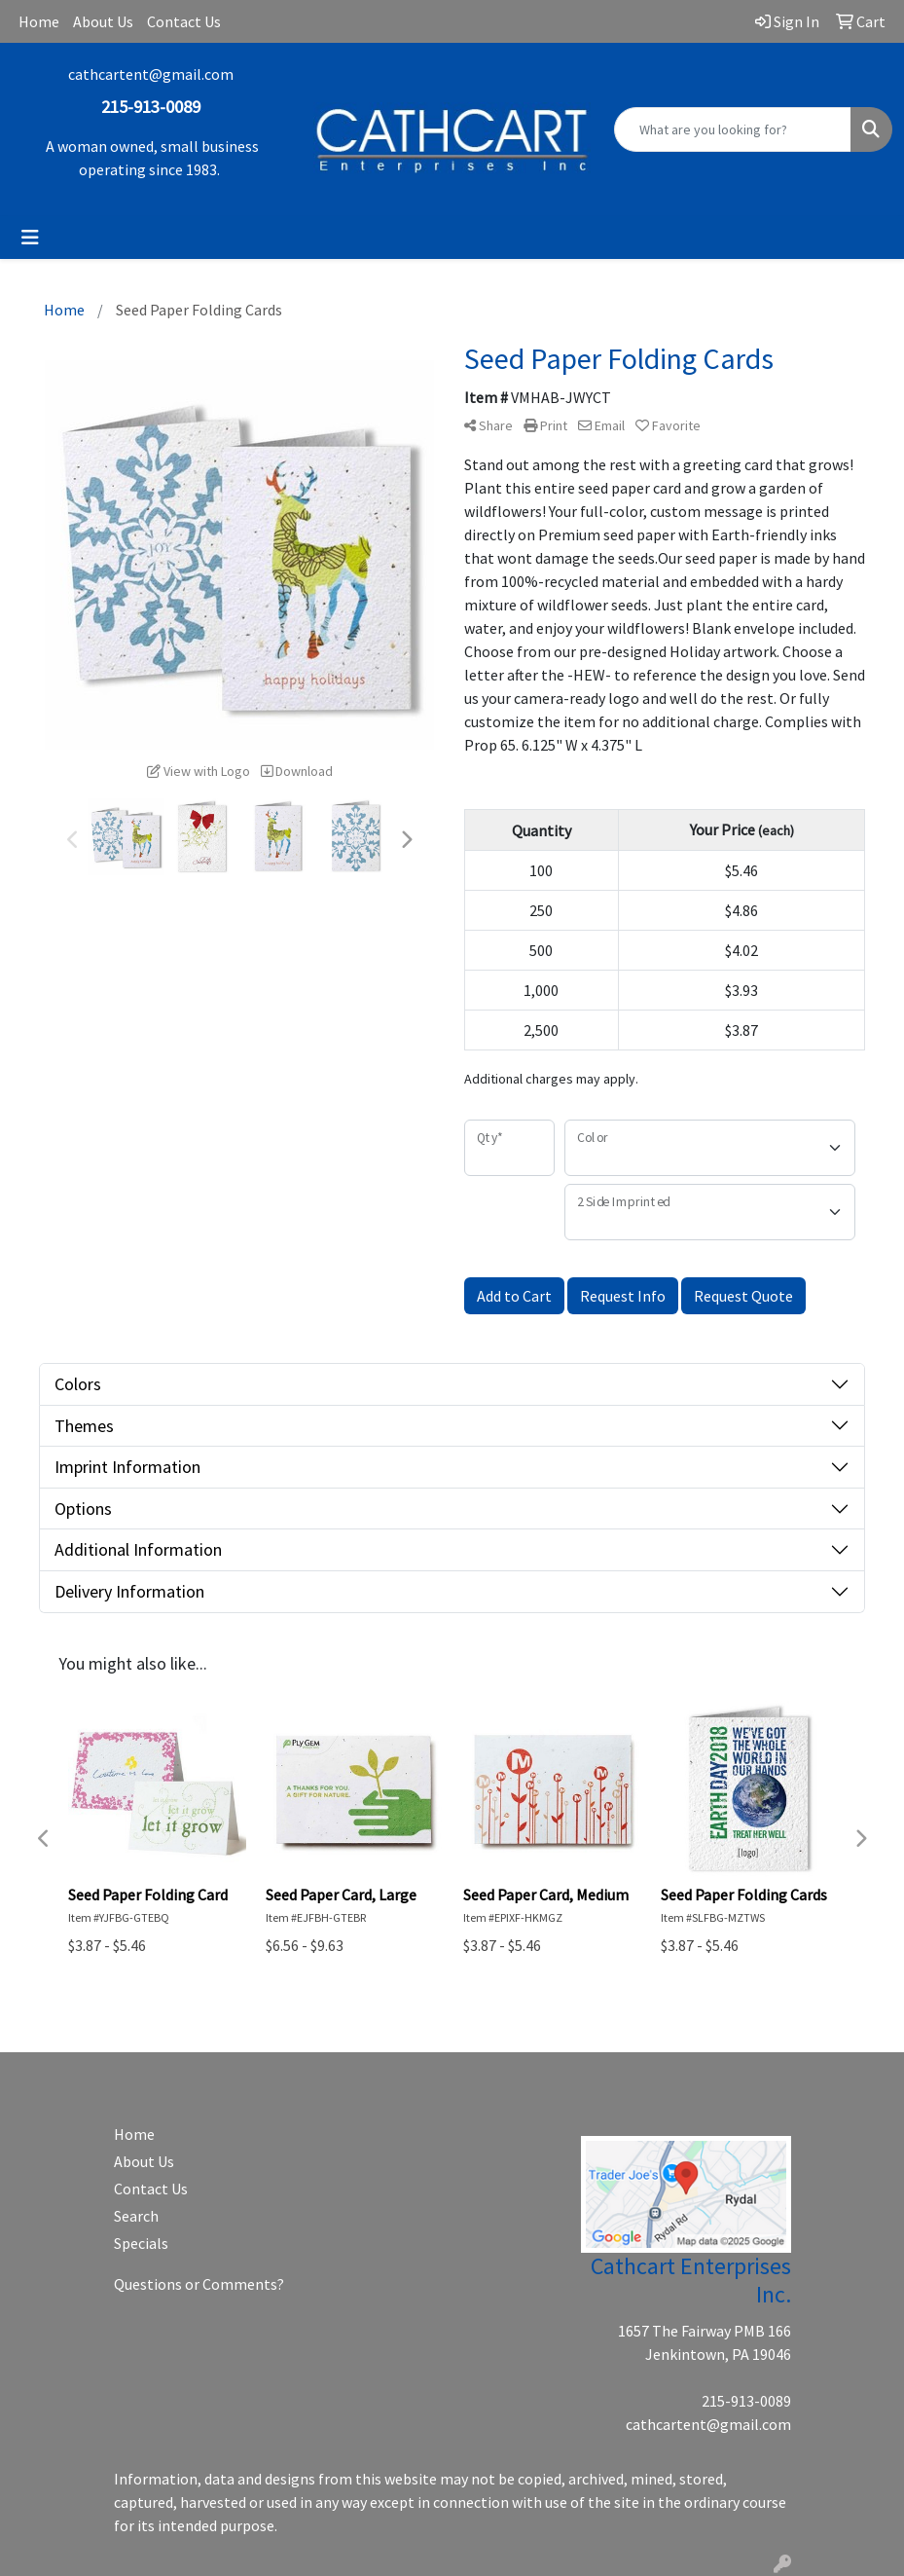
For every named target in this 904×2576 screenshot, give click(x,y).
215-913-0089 (746, 2400)
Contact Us (184, 21)
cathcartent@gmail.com (151, 74)
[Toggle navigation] (30, 237)
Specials (141, 2243)
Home (38, 21)
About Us (103, 21)
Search (136, 2216)
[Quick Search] (732, 129)
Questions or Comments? (199, 2284)
